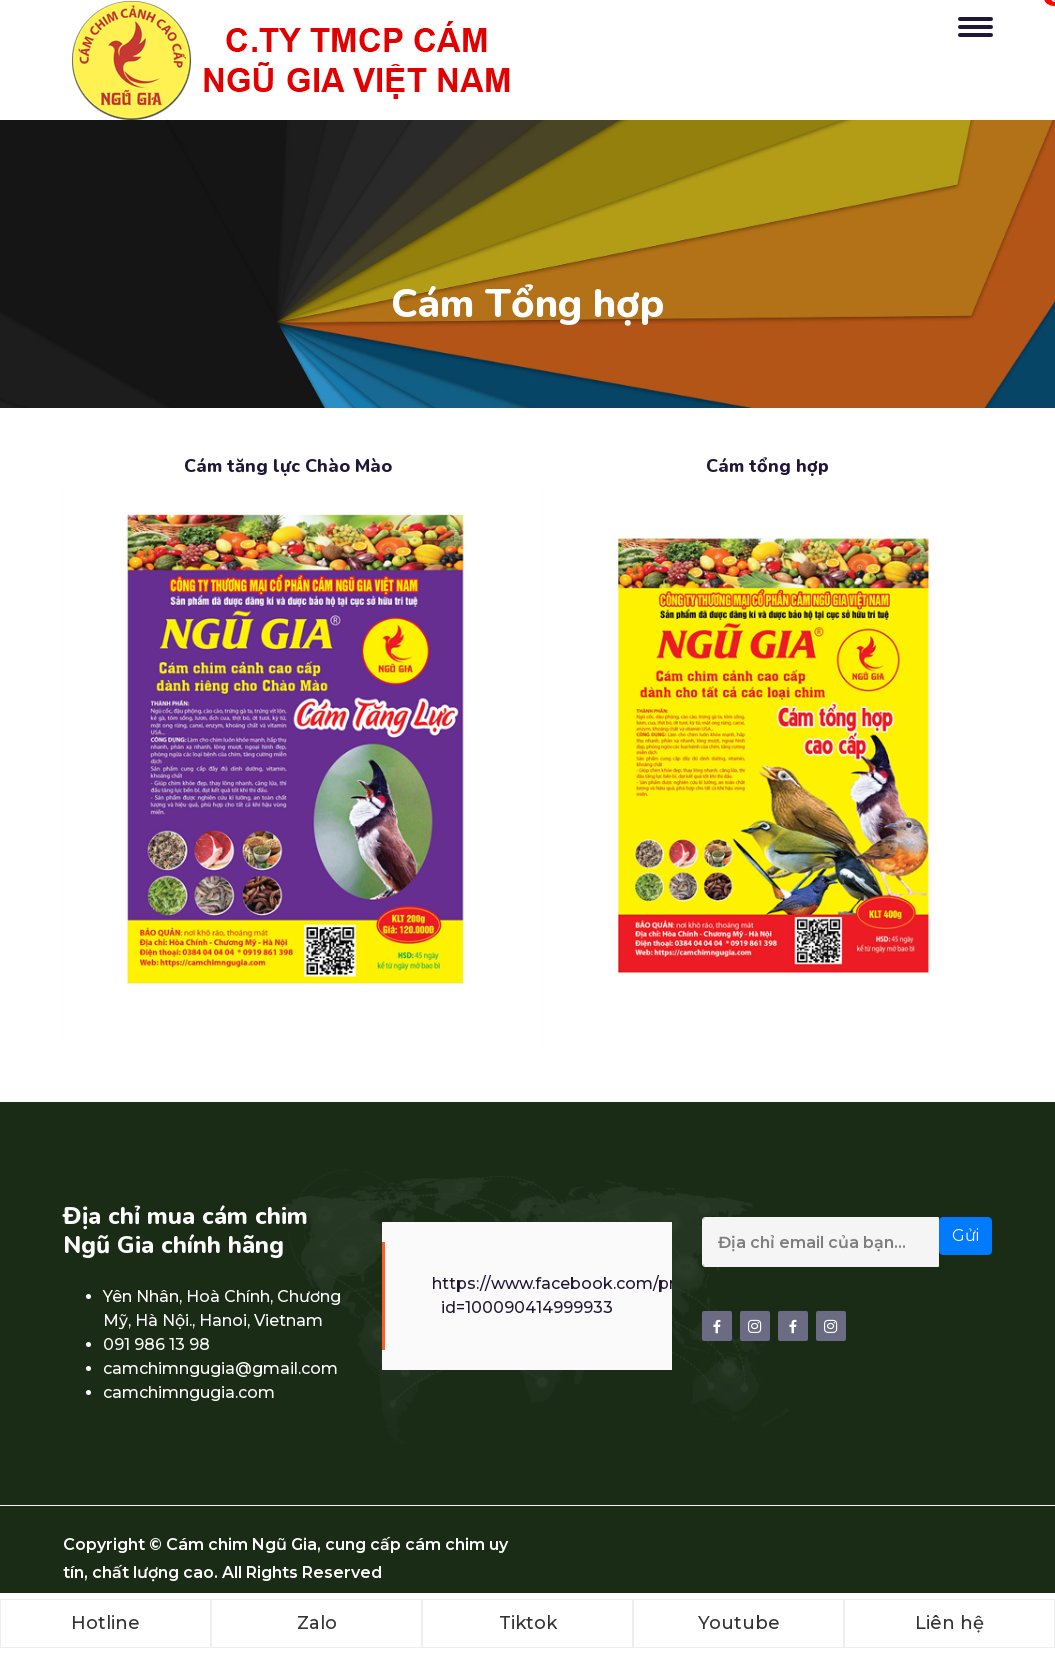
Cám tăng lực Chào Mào (288, 466)
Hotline (105, 1623)
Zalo (317, 1623)
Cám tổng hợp (767, 466)
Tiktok (528, 1623)
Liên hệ (949, 1623)
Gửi (965, 1235)
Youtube (739, 1623)
